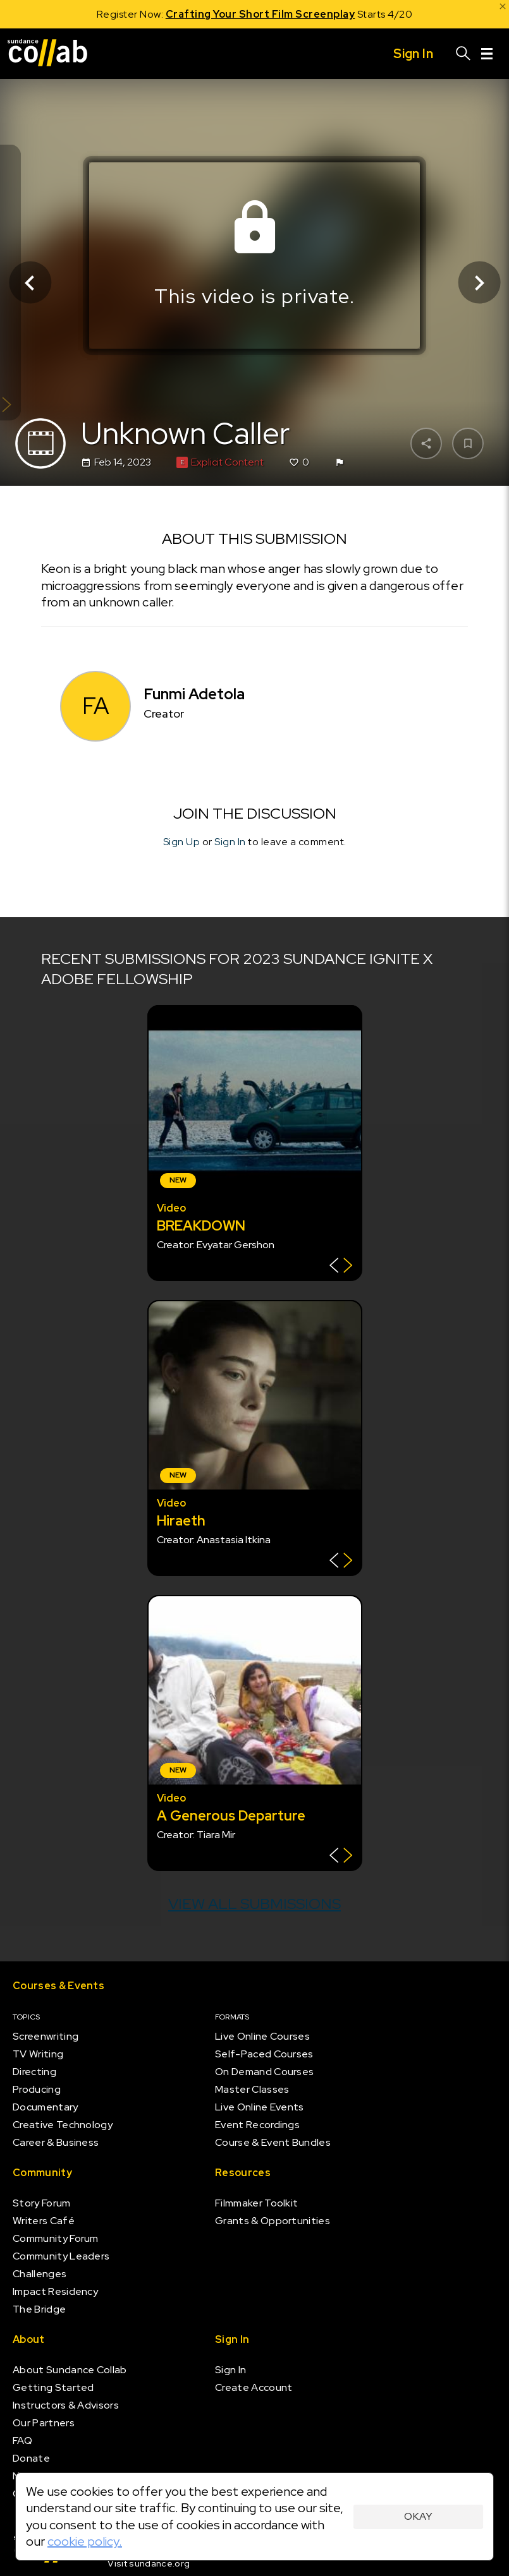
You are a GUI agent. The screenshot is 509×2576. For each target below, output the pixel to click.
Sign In (230, 841)
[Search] (463, 53)
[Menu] (487, 53)
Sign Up (181, 841)
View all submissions (254, 1903)
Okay (418, 2516)
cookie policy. (84, 2541)
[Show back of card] (341, 1267)
